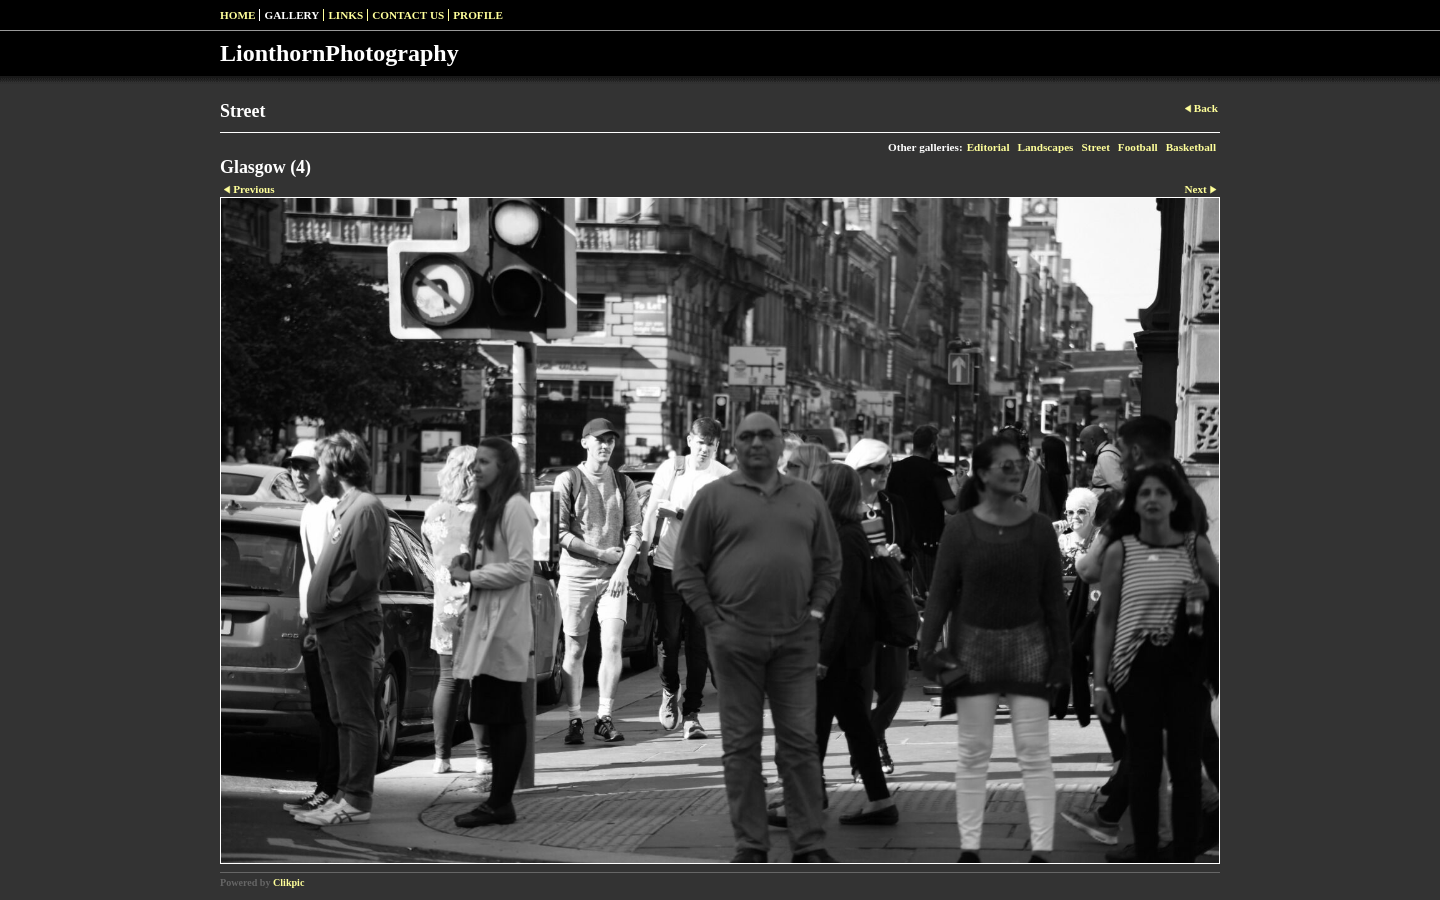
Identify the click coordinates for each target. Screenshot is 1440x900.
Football (1138, 147)
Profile (478, 15)
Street (1095, 147)
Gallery (291, 15)
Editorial (988, 147)
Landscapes (1046, 147)
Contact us (408, 15)
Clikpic (288, 882)
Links (345, 15)
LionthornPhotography (339, 53)
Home (237, 15)
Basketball (1191, 147)
